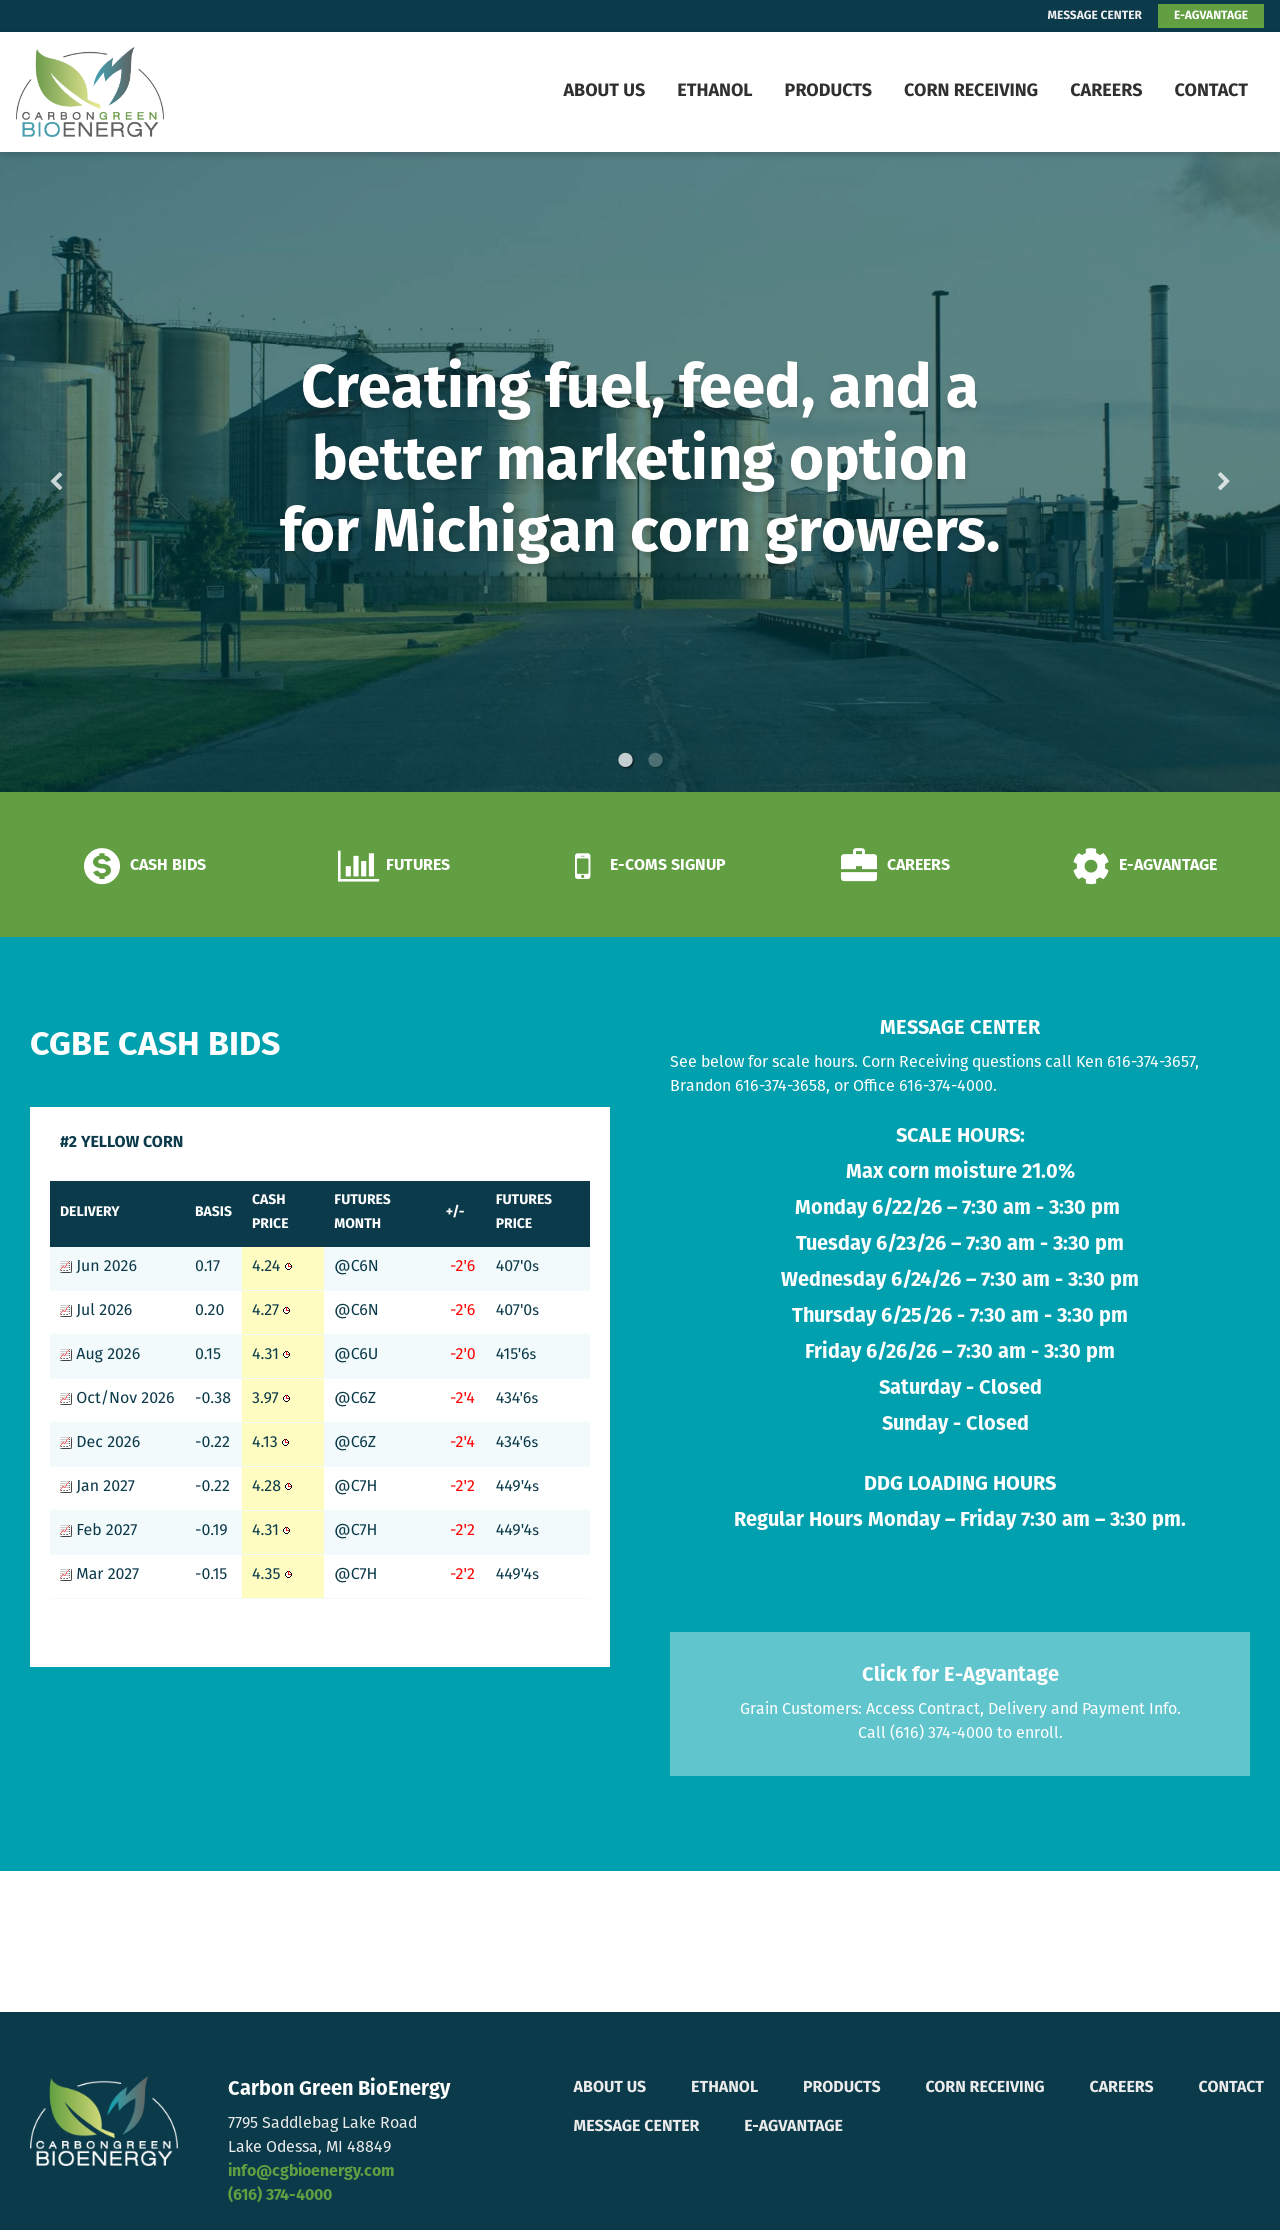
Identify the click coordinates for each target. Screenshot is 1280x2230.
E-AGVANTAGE (1211, 16)
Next (1192, 472)
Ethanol (714, 91)
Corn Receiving (971, 91)
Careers (1106, 91)
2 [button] (655, 760)
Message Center (637, 2127)
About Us (604, 91)
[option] (640, 472)
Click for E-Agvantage (960, 1676)
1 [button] (625, 760)
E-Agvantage (793, 2127)
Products (828, 91)
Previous (88, 472)
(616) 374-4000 (280, 2196)
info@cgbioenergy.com (311, 2172)
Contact (1211, 91)
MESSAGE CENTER (1095, 16)
